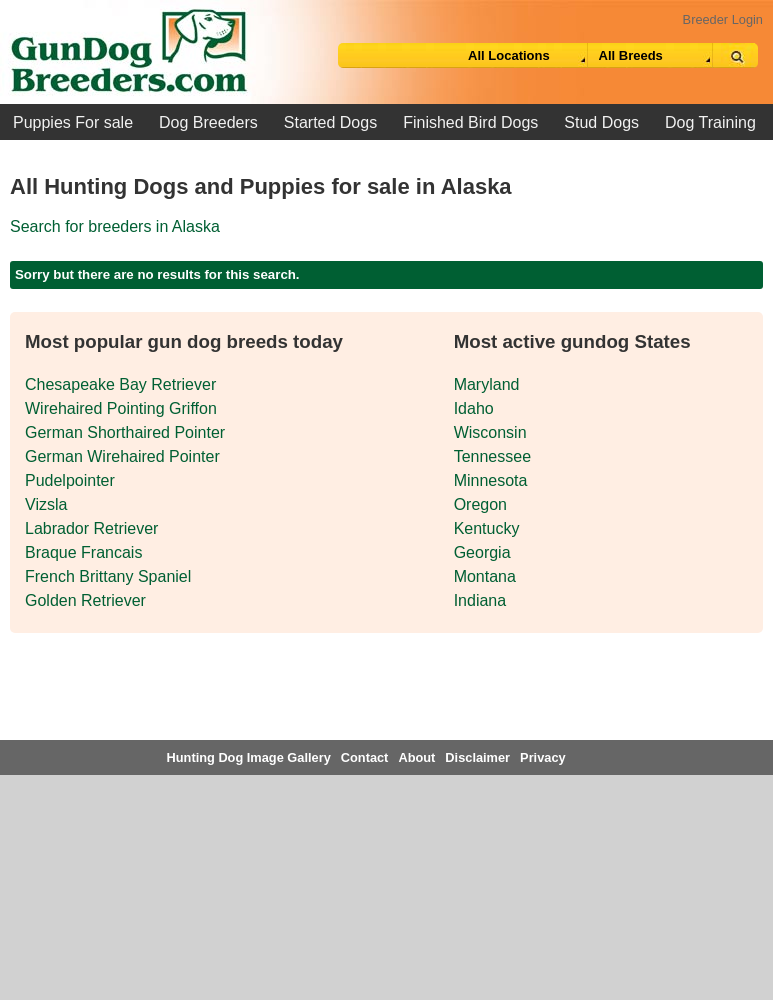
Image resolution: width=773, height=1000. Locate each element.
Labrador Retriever (91, 528)
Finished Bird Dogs (470, 122)
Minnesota (491, 480)
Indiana (480, 600)
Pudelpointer (70, 480)
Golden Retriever (85, 600)
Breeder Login (723, 19)
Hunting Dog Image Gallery (249, 757)
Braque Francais (83, 552)
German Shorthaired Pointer (125, 432)
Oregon (480, 504)
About (416, 757)
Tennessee (492, 456)
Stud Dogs (601, 122)
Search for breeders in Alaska (115, 226)
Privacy (543, 757)
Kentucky (487, 528)
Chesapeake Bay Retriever (120, 384)
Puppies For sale (73, 122)
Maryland (487, 384)
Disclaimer (477, 757)
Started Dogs (330, 122)
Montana (485, 576)
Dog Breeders (208, 122)
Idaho (474, 408)
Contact (365, 757)
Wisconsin (490, 432)
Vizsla (46, 504)
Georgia (482, 552)
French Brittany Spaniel (108, 576)
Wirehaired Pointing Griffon (121, 408)
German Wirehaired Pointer (122, 456)
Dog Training (710, 122)
